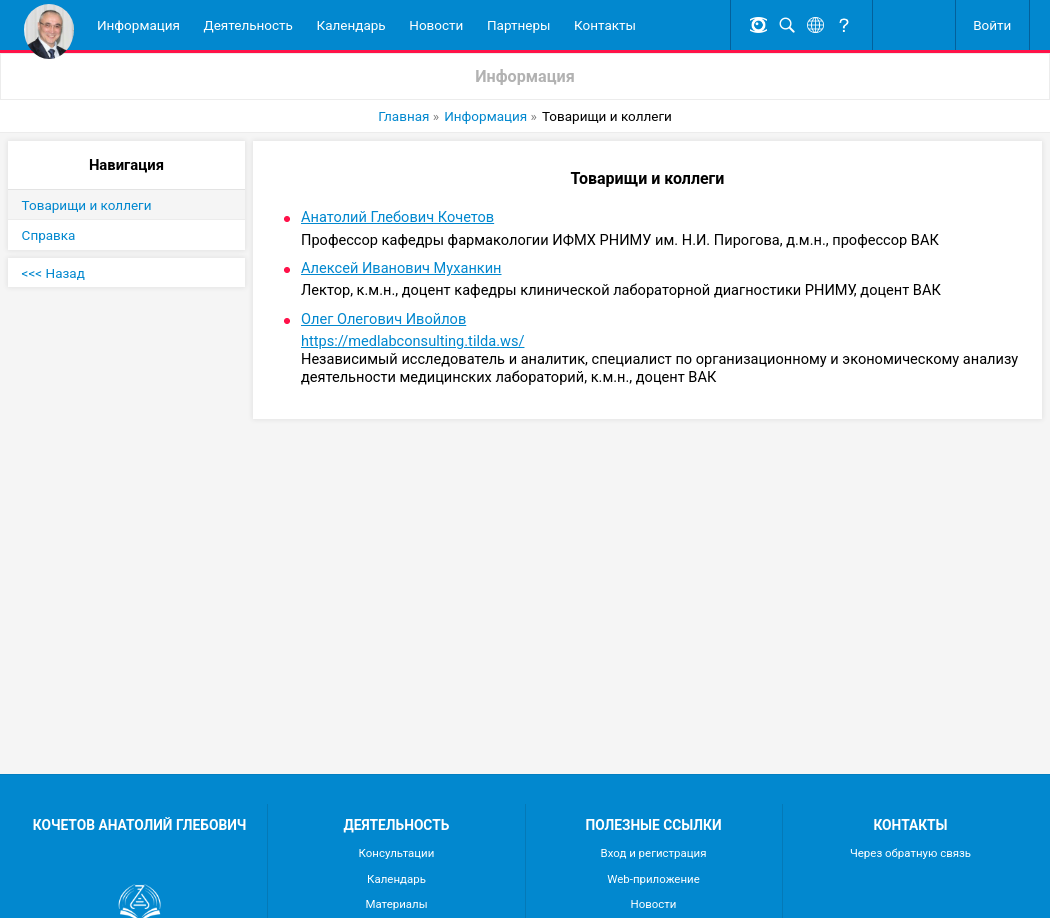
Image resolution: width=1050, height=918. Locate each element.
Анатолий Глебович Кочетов (397, 217)
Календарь (351, 25)
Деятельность (248, 25)
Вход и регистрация (654, 853)
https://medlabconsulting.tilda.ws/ (412, 341)
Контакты (605, 25)
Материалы (396, 904)
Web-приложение (653, 879)
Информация (138, 25)
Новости (436, 25)
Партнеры (519, 25)
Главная (403, 116)
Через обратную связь (910, 853)
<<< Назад (53, 273)
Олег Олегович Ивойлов (383, 319)
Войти (992, 25)
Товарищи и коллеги (87, 205)
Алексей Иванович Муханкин (401, 268)
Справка (49, 235)
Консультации (397, 853)
